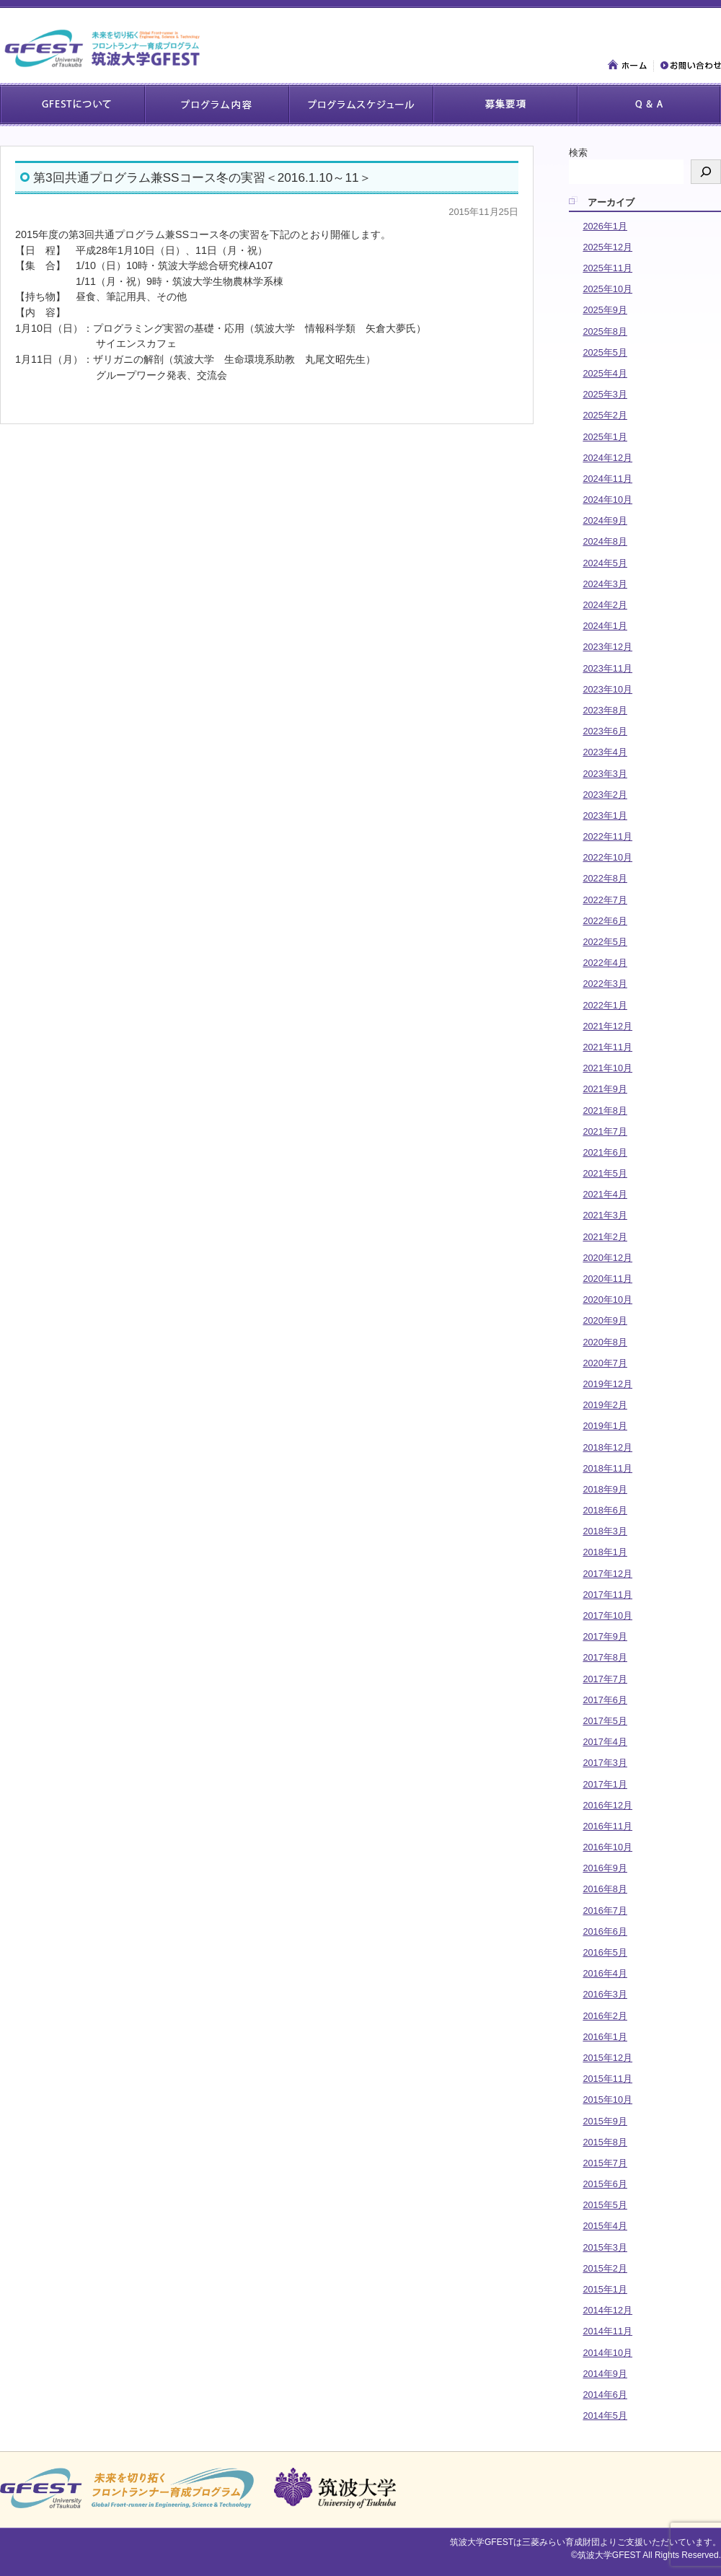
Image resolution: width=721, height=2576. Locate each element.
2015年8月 (605, 2142)
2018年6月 (605, 1510)
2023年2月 (605, 794)
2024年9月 (605, 520)
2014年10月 (607, 2352)
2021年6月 (605, 1152)
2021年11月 (607, 1047)
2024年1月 (605, 625)
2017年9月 (605, 1636)
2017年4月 (605, 1741)
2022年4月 (605, 962)
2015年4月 (605, 2225)
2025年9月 (605, 309)
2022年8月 (605, 878)
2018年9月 (605, 1489)
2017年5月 (605, 1720)
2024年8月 (605, 541)
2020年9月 (605, 1320)
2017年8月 (605, 1657)
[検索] (706, 171)
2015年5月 (605, 2204)
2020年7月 (605, 1363)
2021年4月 (605, 1194)
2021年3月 (605, 1215)
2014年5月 (605, 2415)
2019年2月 (605, 1404)
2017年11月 (607, 1594)
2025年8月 (605, 331)
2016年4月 (605, 1973)
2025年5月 (605, 352)
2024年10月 (607, 499)
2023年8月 (605, 710)
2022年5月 (605, 941)
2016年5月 (605, 1952)
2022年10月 (607, 857)
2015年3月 (605, 2247)
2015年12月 (607, 2057)
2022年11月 (607, 836)
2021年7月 (605, 1131)
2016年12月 (607, 1805)
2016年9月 (605, 1868)
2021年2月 (605, 1236)
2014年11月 (607, 2331)
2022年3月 (605, 983)
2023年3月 (605, 773)
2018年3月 (605, 1531)
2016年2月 (605, 2015)
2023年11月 (607, 668)
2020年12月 (607, 1257)
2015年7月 (605, 2163)
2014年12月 (607, 2310)
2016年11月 (607, 1826)
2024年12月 (607, 457)
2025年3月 (605, 394)
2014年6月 (605, 2394)
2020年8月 (605, 1342)
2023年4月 (605, 752)
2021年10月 (607, 1068)
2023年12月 (607, 646)
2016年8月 (605, 1888)
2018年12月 (607, 1447)
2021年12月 (607, 1026)
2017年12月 (607, 1573)
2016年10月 (607, 1847)
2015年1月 (605, 2289)
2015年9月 (605, 2121)
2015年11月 (607, 2078)
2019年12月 (607, 1384)
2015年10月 (607, 2099)
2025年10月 (607, 288)
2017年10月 (607, 1615)
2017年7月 (605, 1679)
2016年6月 (605, 1931)
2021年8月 (605, 1110)
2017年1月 (605, 1784)
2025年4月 (605, 373)
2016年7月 (605, 1910)
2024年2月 (605, 604)
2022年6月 (605, 920)
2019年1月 (605, 1425)
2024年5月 (605, 563)
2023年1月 (605, 815)
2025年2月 (605, 415)
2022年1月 (605, 1005)
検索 (578, 152)
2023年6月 (605, 731)
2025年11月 (607, 268)
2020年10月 (607, 1299)
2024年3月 (605, 584)
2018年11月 (607, 1468)
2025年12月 (607, 247)
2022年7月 (605, 899)
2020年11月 (607, 1278)
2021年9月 (605, 1088)
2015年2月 (605, 2268)
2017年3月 (605, 1762)
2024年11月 (607, 478)
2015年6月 (605, 2184)
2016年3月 (605, 1994)
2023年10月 (607, 689)
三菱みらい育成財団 (561, 2542)
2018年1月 (605, 1552)
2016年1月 (605, 2036)
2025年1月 (605, 436)
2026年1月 (605, 226)
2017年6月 (605, 1699)
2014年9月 (605, 2373)
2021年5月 (605, 1173)
